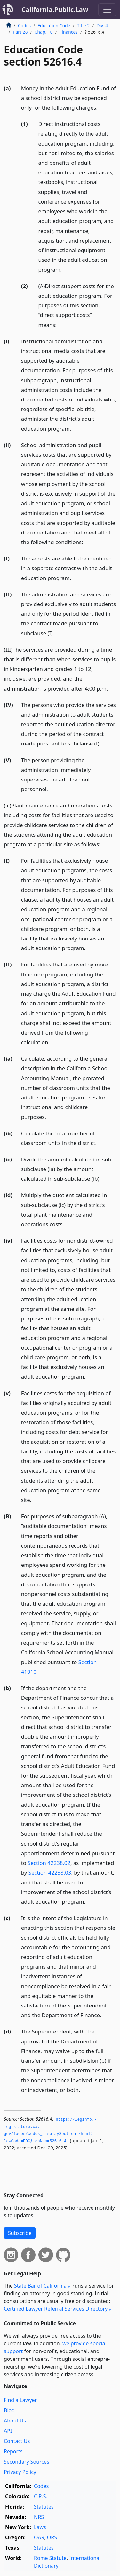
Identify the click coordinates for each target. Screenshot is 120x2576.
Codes (24, 25)
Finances (69, 32)
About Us (15, 2420)
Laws (40, 2527)
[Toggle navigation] (107, 9)
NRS (39, 2516)
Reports (13, 2451)
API (8, 2430)
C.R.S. (40, 2496)
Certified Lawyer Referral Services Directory (56, 2308)
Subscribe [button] (19, 2232)
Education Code (53, 25)
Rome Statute (50, 2558)
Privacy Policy (20, 2471)
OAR (39, 2537)
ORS (52, 2537)
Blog (9, 2410)
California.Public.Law (54, 9)
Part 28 (20, 32)
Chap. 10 (44, 32)
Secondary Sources (26, 2461)
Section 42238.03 (49, 1872)
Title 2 (83, 25)
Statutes (44, 2506)
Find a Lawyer (20, 2400)
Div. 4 (102, 25)
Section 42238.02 (49, 1862)
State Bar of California (40, 2285)
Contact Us (17, 2441)
